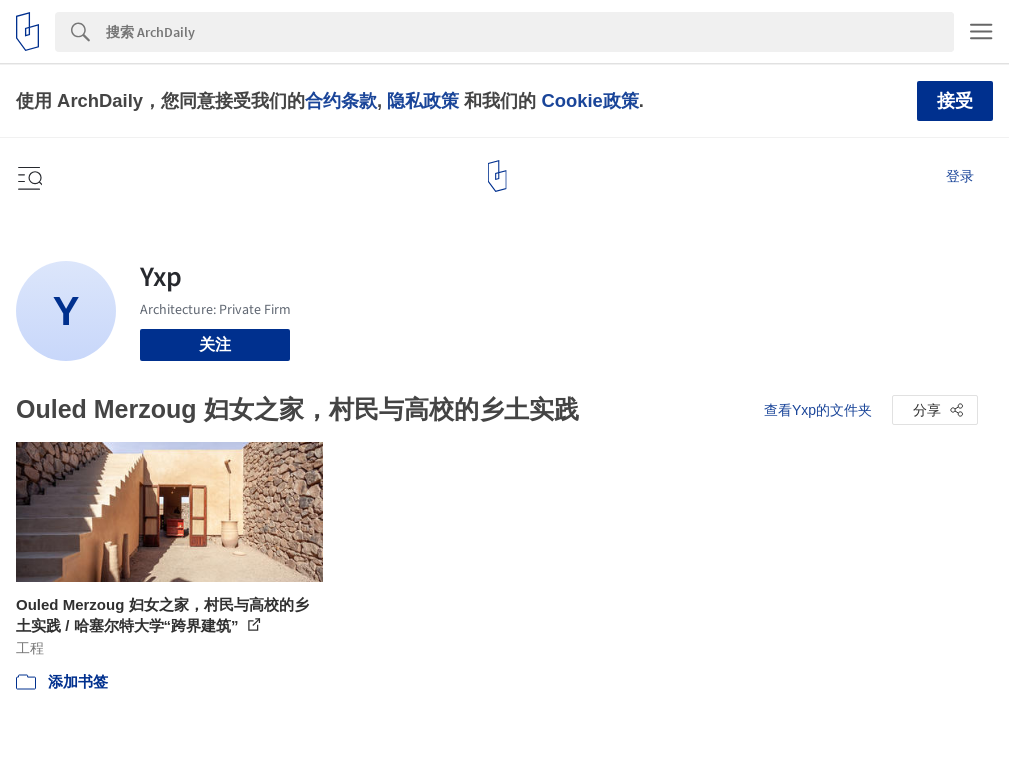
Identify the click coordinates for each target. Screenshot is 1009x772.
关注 (215, 344)
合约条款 (341, 100)
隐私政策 (423, 100)
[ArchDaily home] (497, 176)
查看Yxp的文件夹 (818, 410)
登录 (960, 176)
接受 (955, 101)
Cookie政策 (589, 100)
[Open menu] (28, 176)
